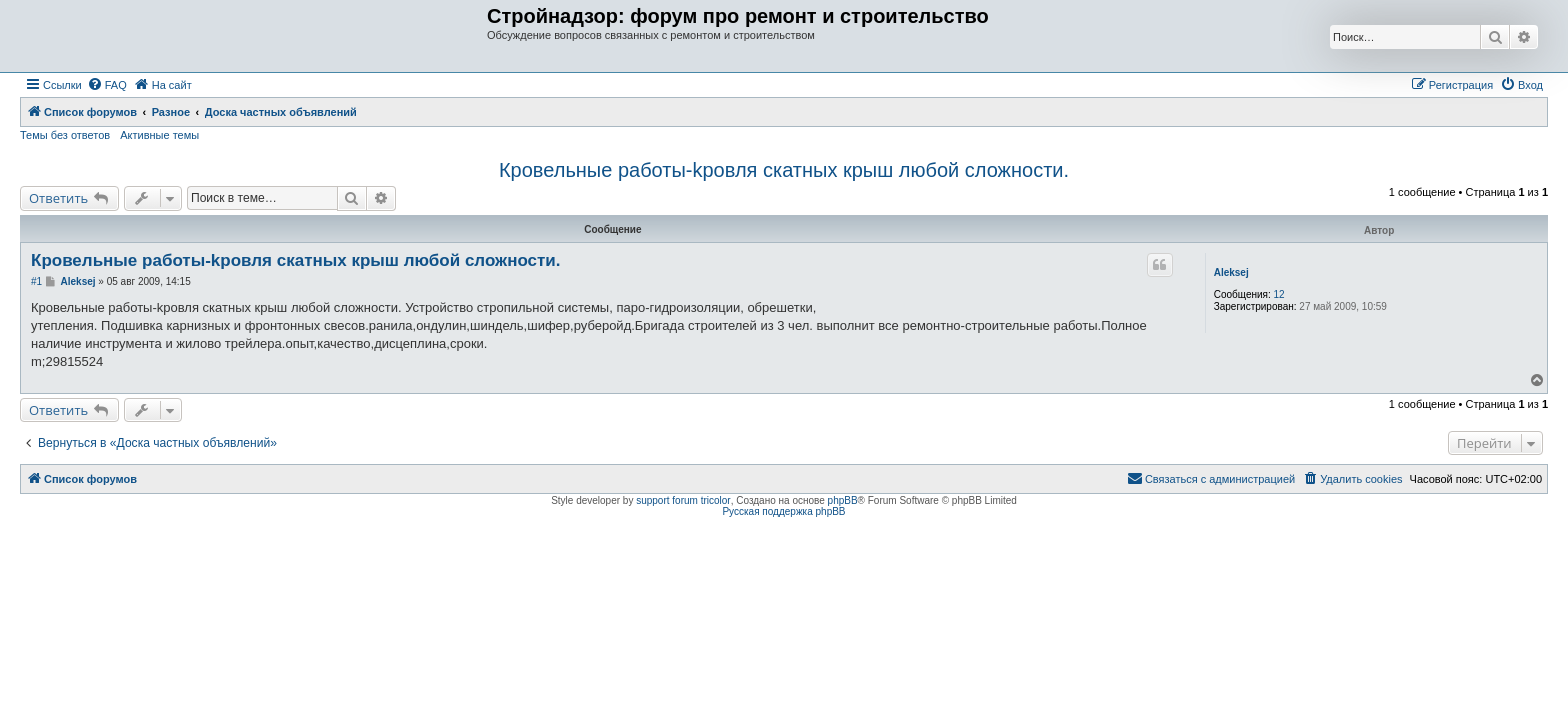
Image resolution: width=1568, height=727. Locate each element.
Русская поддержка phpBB (783, 511)
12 (1279, 294)
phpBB (843, 500)
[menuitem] (107, 85)
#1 (36, 281)
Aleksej (1231, 272)
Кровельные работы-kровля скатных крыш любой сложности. (784, 170)
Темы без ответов (65, 135)
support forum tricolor (683, 500)
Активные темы (159, 135)
